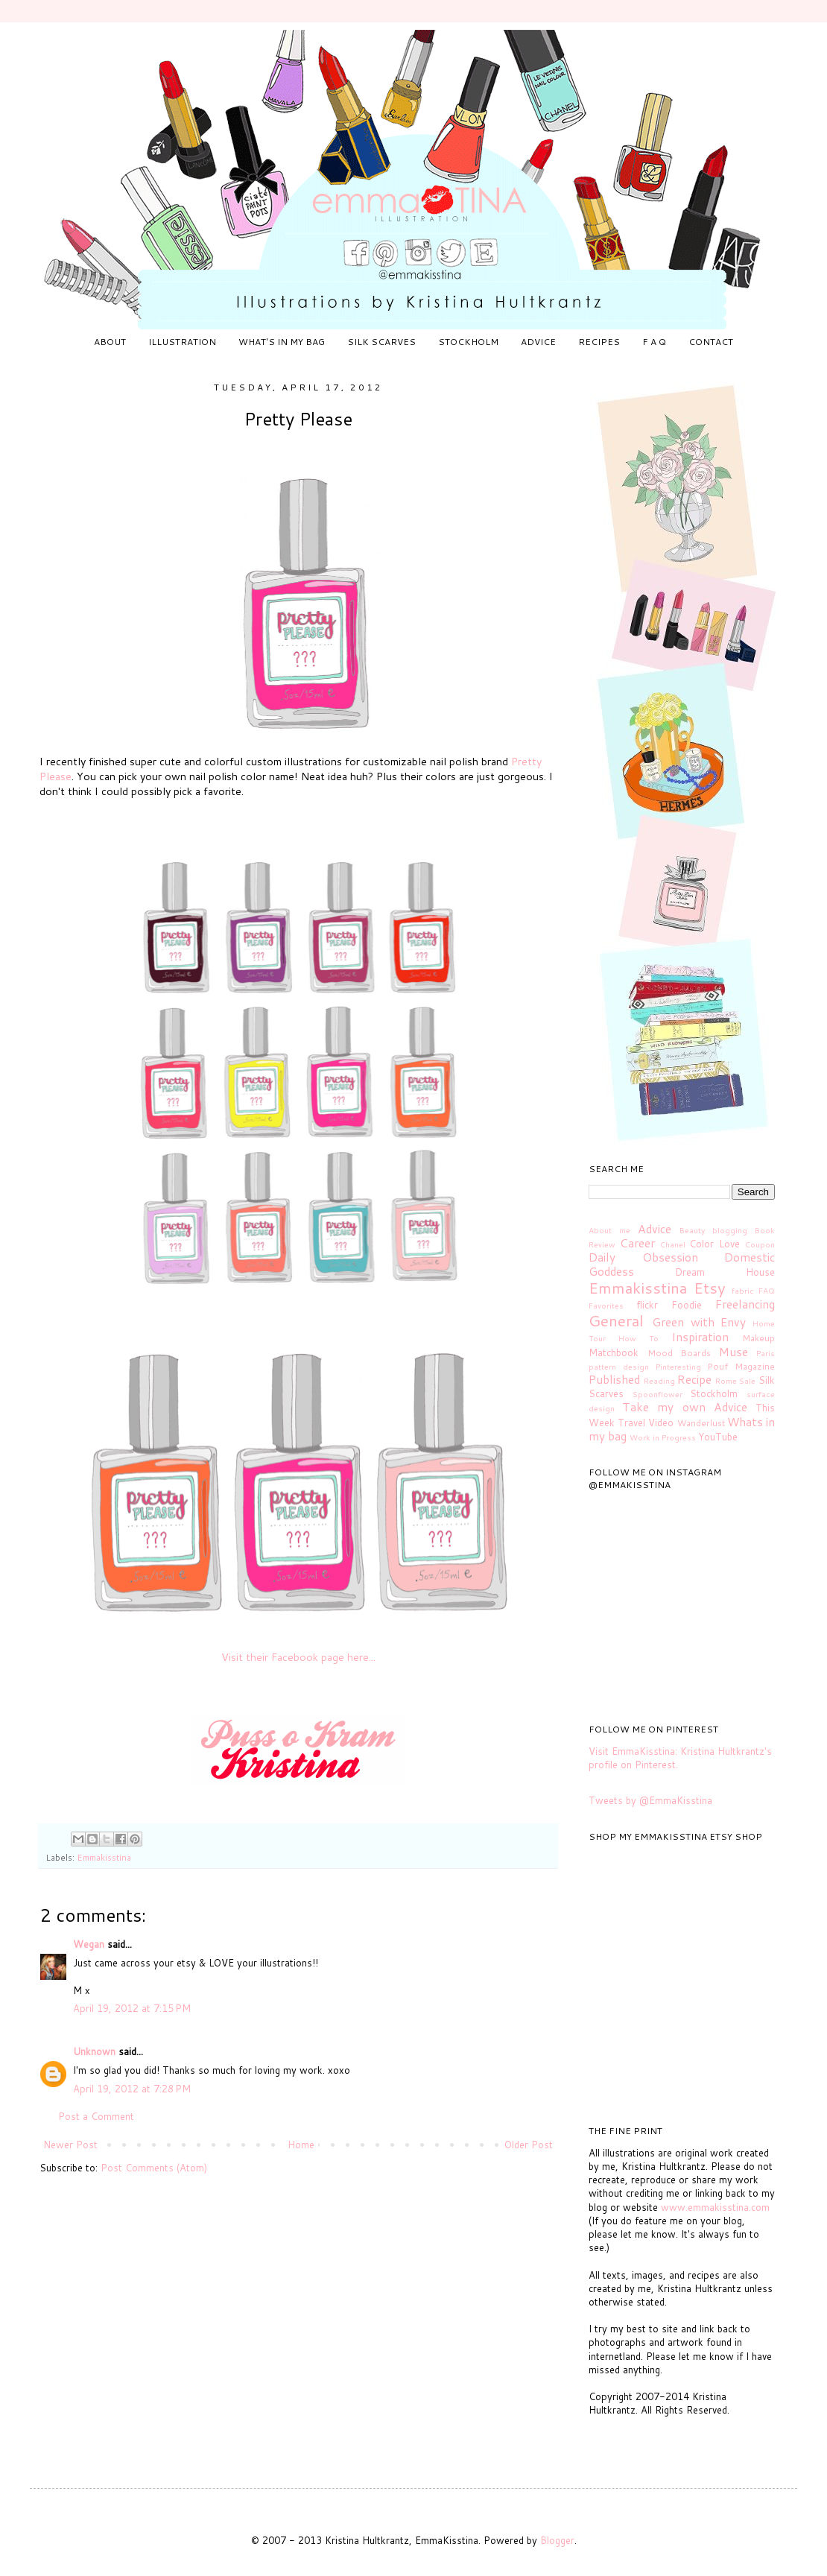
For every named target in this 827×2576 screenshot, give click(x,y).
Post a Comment (96, 2116)
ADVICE (538, 341)
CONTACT (710, 341)
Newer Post (70, 2144)
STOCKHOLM (468, 341)
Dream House (725, 1272)
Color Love (714, 1243)
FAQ (766, 1290)
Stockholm (714, 1393)
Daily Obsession (643, 1257)
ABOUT (110, 341)
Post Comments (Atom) (154, 2167)
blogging (729, 1230)
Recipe (694, 1379)
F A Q (654, 341)
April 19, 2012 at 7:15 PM (132, 2008)
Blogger (557, 2540)
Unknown (94, 2051)
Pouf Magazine (741, 1366)
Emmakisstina (104, 1857)
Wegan (88, 1944)
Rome (726, 1381)
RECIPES (599, 341)
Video (661, 1422)
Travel (631, 1422)
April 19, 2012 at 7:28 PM (132, 2088)
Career (637, 1243)
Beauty (692, 1230)
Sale (747, 1381)
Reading (659, 1381)
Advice (654, 1229)
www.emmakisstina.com (715, 2207)
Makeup (758, 1338)
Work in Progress (663, 1437)
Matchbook (614, 1352)
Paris (765, 1353)
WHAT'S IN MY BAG (281, 341)
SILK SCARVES (381, 341)
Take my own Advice (684, 1407)
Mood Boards (679, 1352)
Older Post (528, 2144)
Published (614, 1379)
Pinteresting (678, 1366)
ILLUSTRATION (182, 341)
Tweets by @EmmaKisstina (650, 1800)
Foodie (686, 1304)
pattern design (619, 1366)
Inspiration (700, 1337)
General (616, 1320)
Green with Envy (699, 1322)
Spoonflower (657, 1394)
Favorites (606, 1305)
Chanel (672, 1244)
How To (638, 1338)
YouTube (718, 1436)
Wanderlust (701, 1423)
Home (301, 2144)
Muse (733, 1352)
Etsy (710, 1287)
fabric (743, 1290)
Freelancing (745, 1304)
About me (609, 1230)
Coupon (760, 1244)
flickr (647, 1304)
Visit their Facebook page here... (298, 1657)
